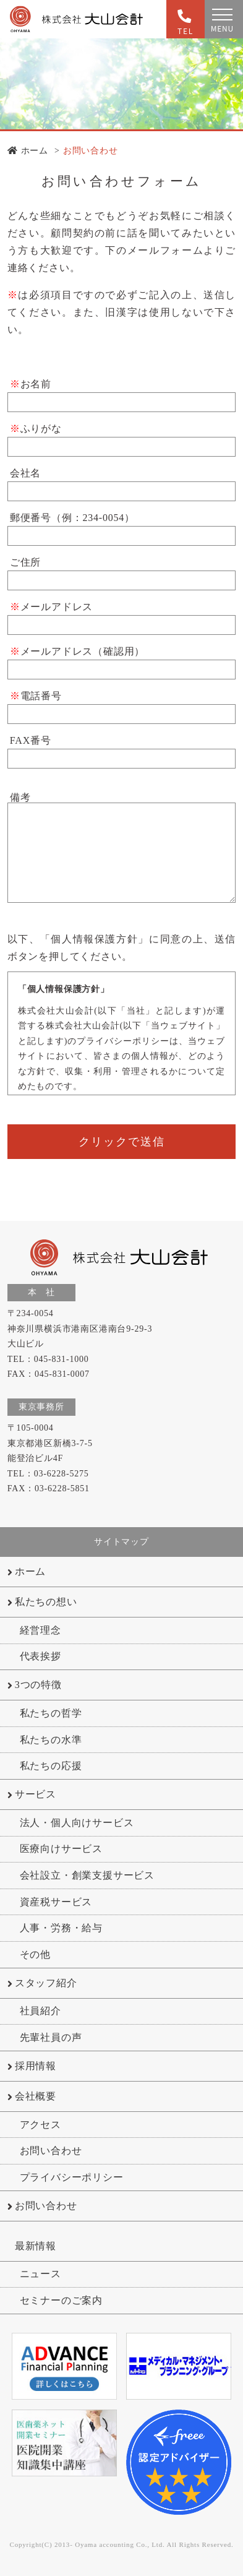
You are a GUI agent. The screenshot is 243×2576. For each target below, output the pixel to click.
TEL (182, 22)
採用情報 (35, 2066)
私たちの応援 (51, 1765)
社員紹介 (40, 2010)
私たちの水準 (51, 1739)
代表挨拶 (40, 1656)
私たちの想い (46, 1601)
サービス (35, 1794)
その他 (35, 1954)
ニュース (40, 2273)
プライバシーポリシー (72, 2177)
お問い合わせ (90, 150)
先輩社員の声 (51, 2037)
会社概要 (35, 2096)
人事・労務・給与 (61, 1928)
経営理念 (40, 1630)
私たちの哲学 (51, 1713)
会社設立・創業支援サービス (87, 1875)
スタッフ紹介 (46, 1983)
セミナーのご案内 (61, 2300)
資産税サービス (56, 1902)
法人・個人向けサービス (77, 1822)
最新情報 (35, 2246)
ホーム (27, 150)
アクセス (40, 2124)
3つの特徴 (38, 1684)
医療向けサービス (61, 1848)
